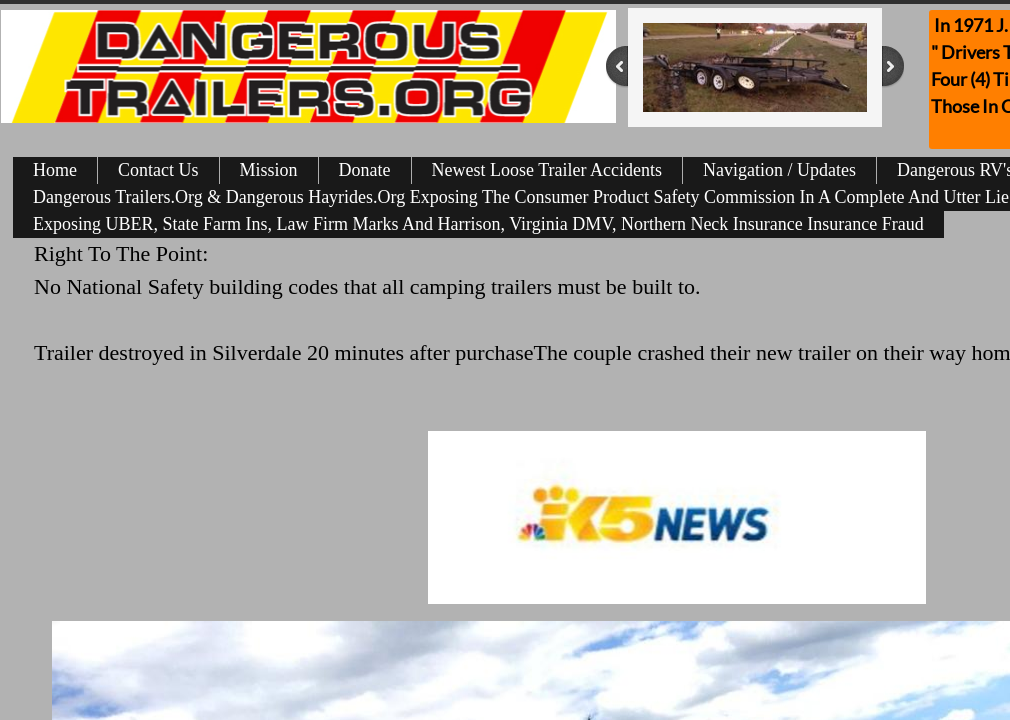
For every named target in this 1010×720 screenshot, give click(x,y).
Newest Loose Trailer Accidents (547, 170)
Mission (269, 170)
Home (55, 170)
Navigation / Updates (779, 170)
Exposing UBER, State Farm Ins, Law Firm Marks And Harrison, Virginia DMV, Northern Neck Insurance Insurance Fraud (478, 224)
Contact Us (158, 170)
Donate (365, 170)
